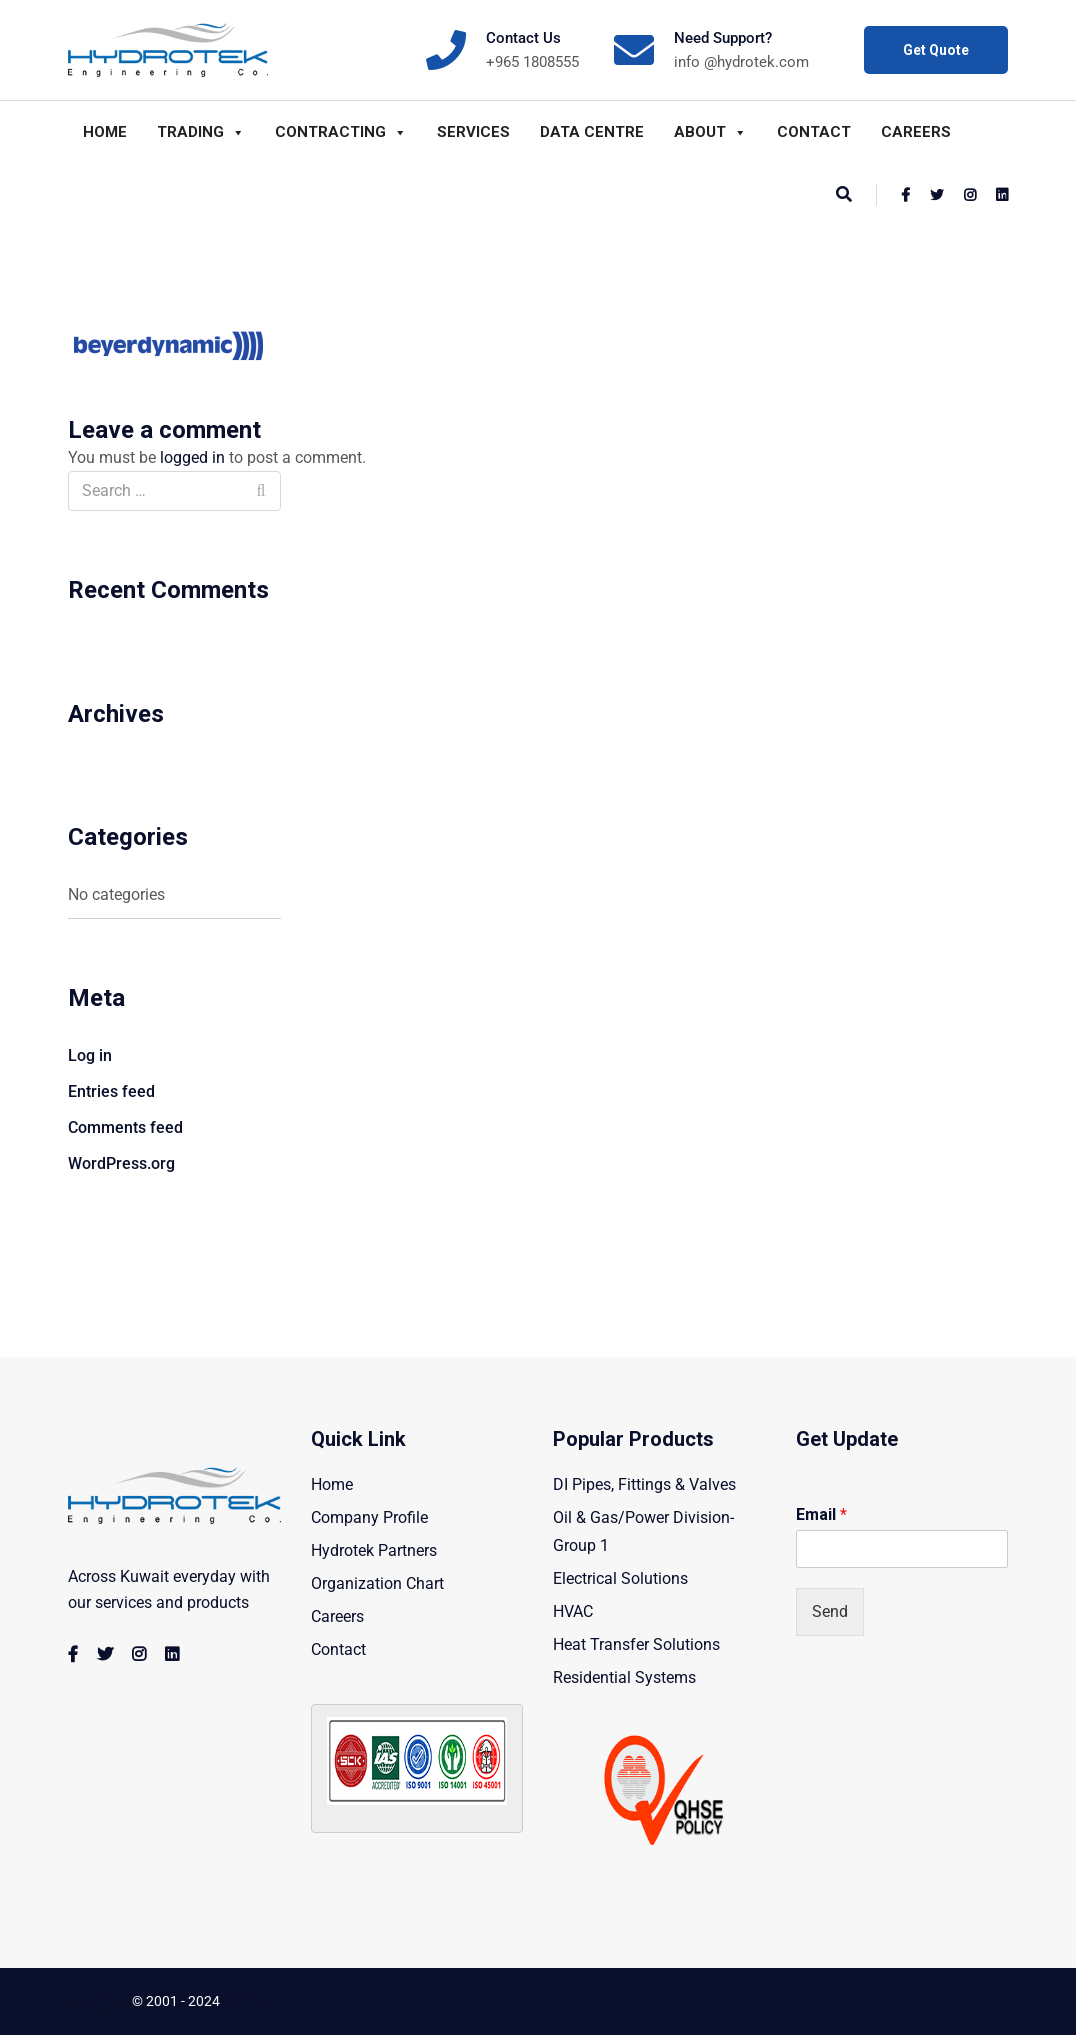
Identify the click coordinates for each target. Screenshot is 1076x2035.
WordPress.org (121, 1163)
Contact (814, 132)
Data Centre (592, 132)
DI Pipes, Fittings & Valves (644, 1484)
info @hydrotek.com (741, 62)
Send (830, 1611)
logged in (192, 457)
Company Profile (369, 1517)
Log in (90, 1055)
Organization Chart (377, 1583)
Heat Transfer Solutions (636, 1644)
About (710, 132)
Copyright (98, 2001)
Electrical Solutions (620, 1578)
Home (105, 132)
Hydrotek (251, 2001)
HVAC (573, 1611)
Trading (201, 132)
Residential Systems (624, 1677)
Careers (916, 132)
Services (473, 132)
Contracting (341, 132)
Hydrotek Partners (374, 1550)
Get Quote (936, 50)
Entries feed (111, 1091)
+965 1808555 (532, 62)
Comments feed (125, 1127)
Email (821, 1514)
